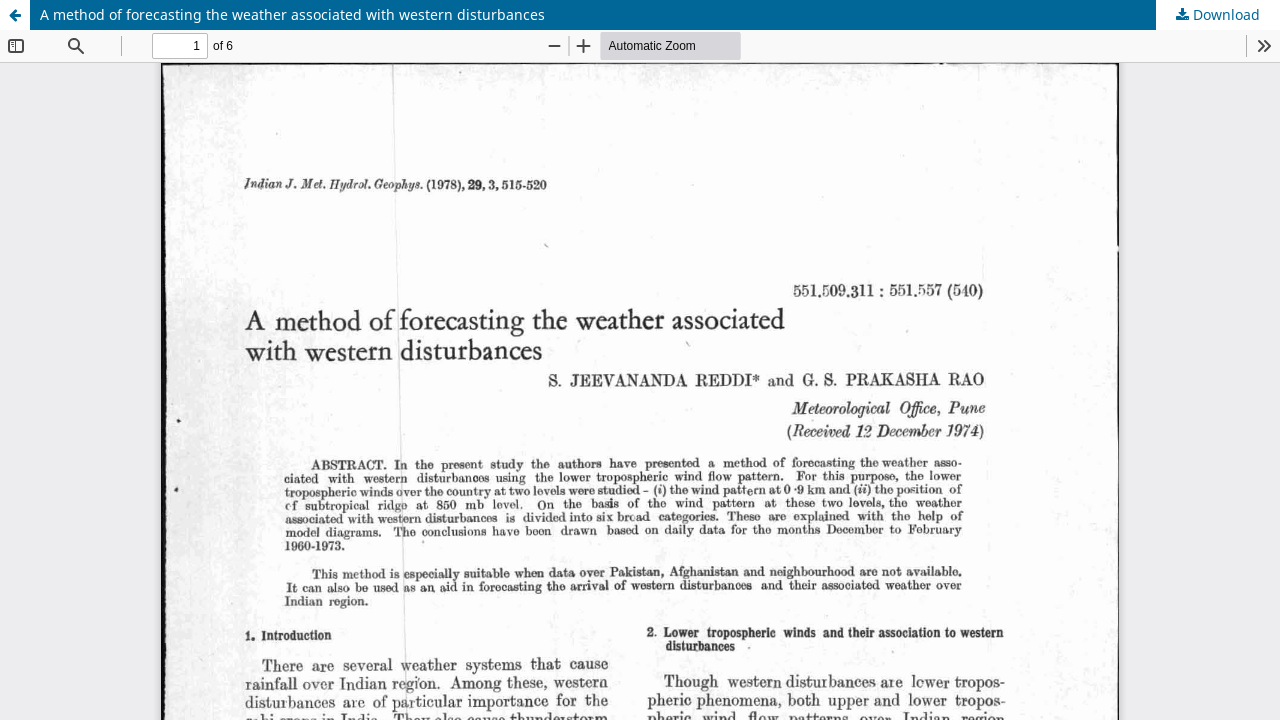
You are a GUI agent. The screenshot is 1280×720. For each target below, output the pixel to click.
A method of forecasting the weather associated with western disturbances (292, 14)
